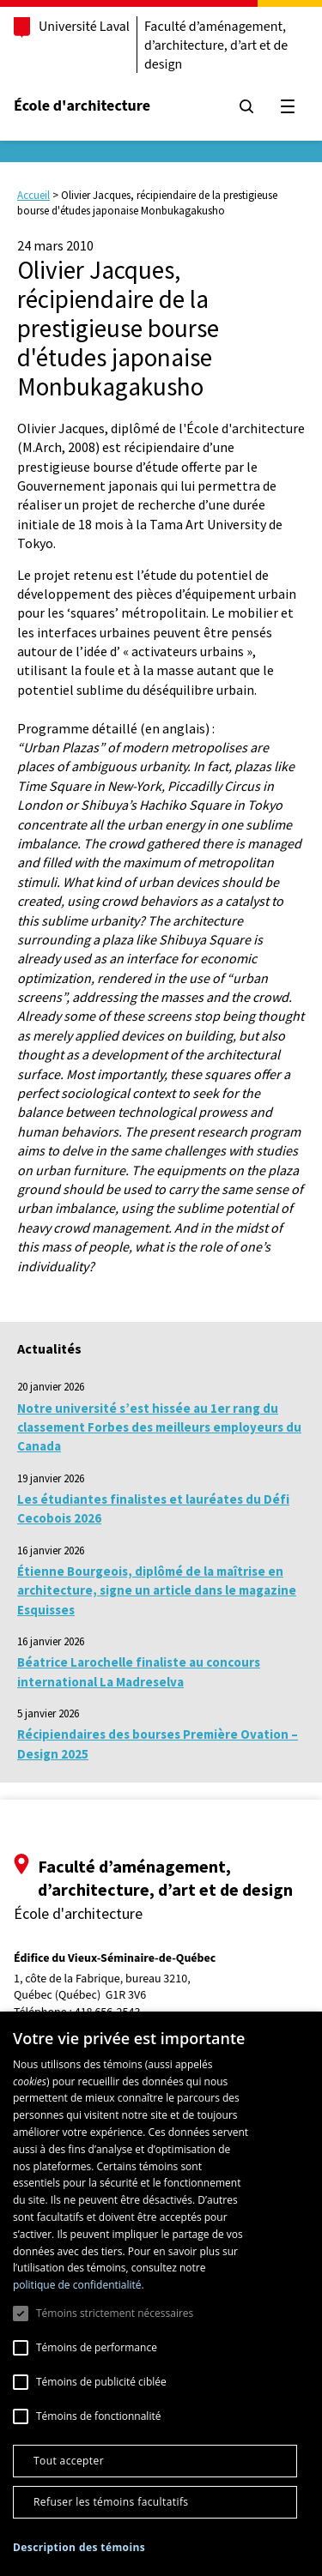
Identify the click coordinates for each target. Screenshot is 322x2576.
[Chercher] (246, 106)
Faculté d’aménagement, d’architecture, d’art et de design (216, 45)
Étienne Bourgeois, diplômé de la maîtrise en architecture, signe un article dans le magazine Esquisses (156, 1590)
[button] (79, 2547)
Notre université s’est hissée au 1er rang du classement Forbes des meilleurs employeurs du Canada (159, 1427)
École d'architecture (82, 106)
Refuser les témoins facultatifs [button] (110, 2502)
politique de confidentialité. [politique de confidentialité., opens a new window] (78, 2284)
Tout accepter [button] (68, 2460)
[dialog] (161, 2294)
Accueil (33, 195)
